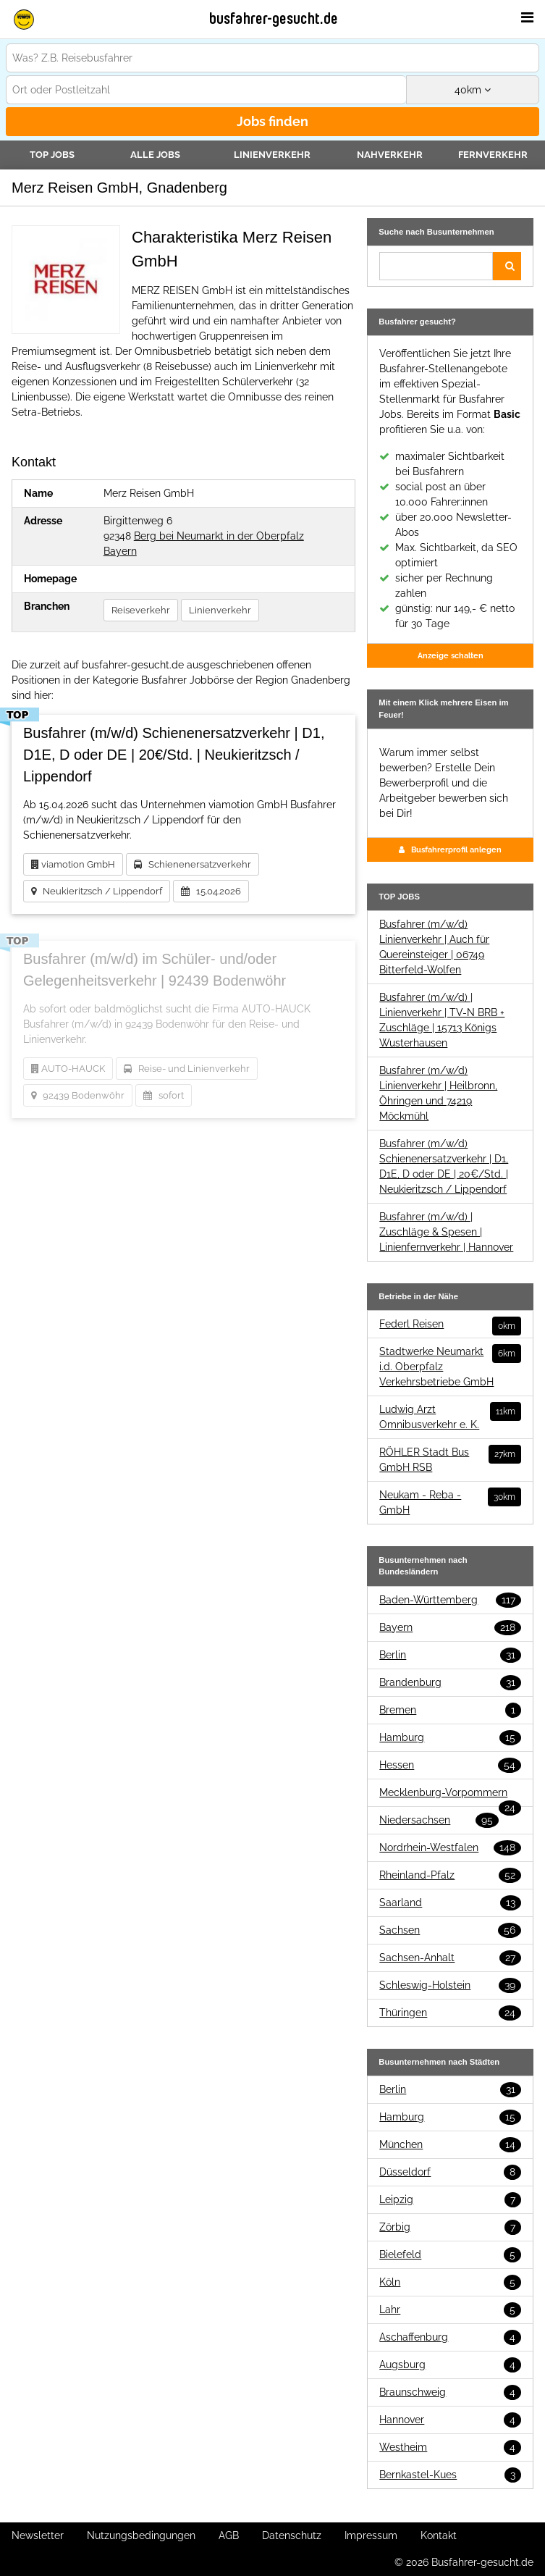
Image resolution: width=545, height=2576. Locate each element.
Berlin (450, 1655)
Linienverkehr (272, 154)
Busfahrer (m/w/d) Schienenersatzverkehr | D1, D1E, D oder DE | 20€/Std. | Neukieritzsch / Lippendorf (443, 1166)
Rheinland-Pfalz (450, 1875)
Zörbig (450, 2227)
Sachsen (450, 1930)
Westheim (450, 2447)
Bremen (450, 1710)
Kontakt (439, 2535)
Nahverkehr (390, 154)
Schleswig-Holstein (450, 1985)
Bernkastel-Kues (450, 2475)
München (450, 2144)
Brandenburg (450, 1682)
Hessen (450, 1765)
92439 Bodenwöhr (77, 1095)
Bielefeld (450, 2254)
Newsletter (38, 2535)
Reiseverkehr (140, 610)
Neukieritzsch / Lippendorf (96, 891)
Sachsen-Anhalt (450, 1957)
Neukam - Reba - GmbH (450, 1502)
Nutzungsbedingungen (141, 2535)
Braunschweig (450, 2392)
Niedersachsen (439, 1820)
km (473, 90)
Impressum (371, 2535)
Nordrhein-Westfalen (450, 1847)
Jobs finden (272, 121)
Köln (450, 2282)
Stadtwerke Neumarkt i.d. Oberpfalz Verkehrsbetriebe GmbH (450, 1366)
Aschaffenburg (450, 2337)
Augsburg (450, 2364)
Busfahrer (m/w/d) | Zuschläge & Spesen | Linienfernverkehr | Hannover (446, 1232)
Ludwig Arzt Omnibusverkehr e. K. (450, 1416)
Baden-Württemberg (450, 1600)
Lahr (450, 2309)
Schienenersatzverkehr (192, 864)
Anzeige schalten (450, 655)
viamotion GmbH (73, 864)
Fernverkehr (493, 154)
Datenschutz (291, 2535)
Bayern (120, 551)
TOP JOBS (52, 154)
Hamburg (450, 1737)
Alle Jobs (155, 154)
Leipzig (450, 2199)
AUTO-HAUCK (68, 1068)
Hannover (450, 2420)
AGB (229, 2535)
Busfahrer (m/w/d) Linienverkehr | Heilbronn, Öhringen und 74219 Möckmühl (438, 1093)
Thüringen (450, 2013)
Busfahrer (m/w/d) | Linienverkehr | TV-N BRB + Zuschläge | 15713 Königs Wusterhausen (441, 1020)
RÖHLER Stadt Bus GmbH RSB (450, 1459)
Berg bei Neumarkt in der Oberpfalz (219, 536)
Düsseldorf (450, 2172)
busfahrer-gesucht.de (273, 18)
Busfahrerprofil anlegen (450, 849)
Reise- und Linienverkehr (187, 1068)
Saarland (450, 1902)
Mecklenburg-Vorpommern (450, 1793)
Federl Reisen (450, 1324)
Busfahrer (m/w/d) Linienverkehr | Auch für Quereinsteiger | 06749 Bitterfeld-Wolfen (434, 947)
